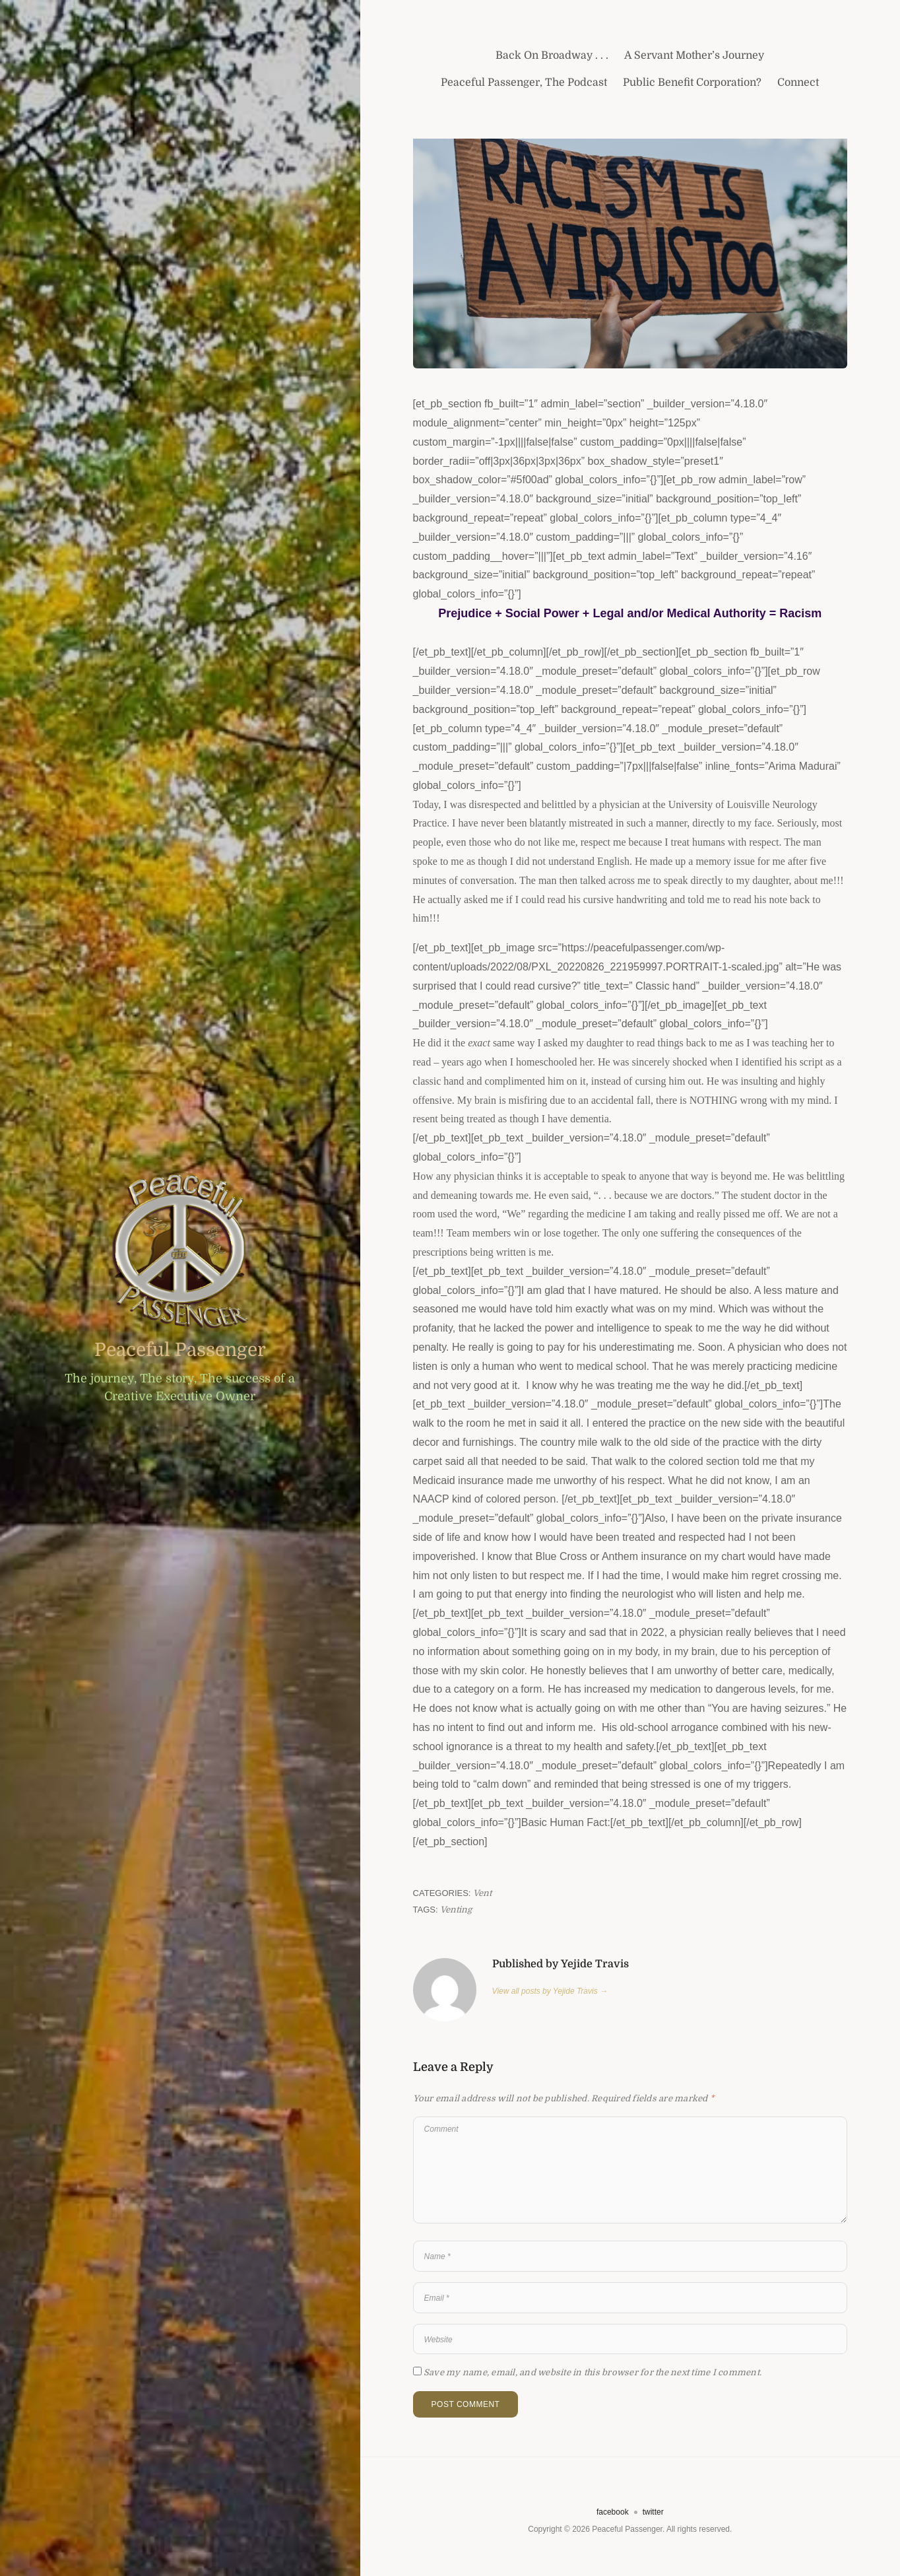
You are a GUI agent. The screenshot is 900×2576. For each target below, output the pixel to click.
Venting (456, 1910)
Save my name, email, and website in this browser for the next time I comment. (592, 2372)
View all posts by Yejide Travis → (550, 1991)
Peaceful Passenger (180, 1350)
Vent (482, 1893)
